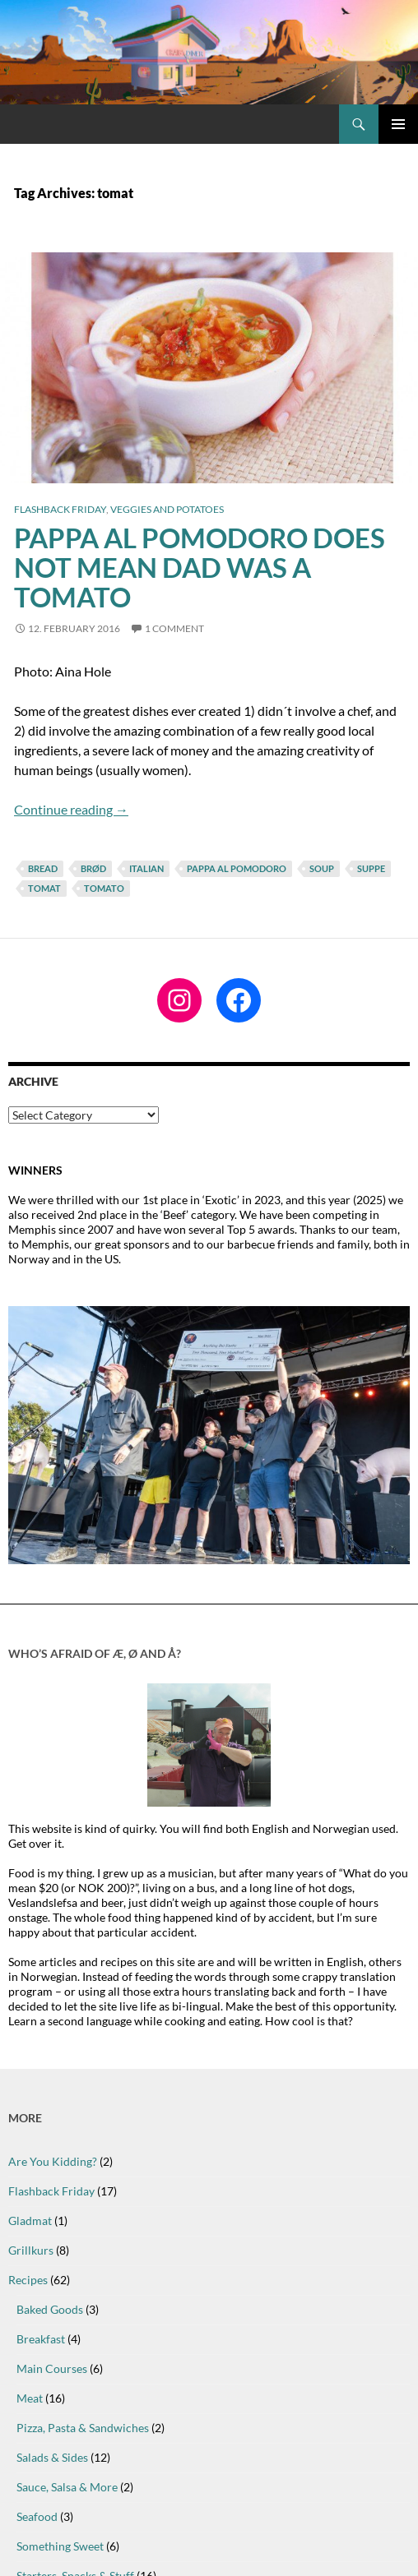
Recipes (28, 2280)
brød (93, 868)
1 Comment (174, 628)
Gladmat (30, 2220)
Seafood (37, 2516)
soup (321, 868)
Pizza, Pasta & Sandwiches (82, 2428)
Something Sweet (60, 2546)
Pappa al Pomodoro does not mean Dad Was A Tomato (199, 567)
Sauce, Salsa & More (67, 2487)
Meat (29, 2398)
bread (43, 868)
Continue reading (71, 809)
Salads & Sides (52, 2457)
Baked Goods (49, 2309)
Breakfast (40, 2339)
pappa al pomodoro (236, 868)
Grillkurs (30, 2250)
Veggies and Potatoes (167, 509)
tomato (104, 888)
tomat (44, 888)
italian (146, 868)
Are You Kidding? (52, 2161)
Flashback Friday (60, 509)
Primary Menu (398, 124)
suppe (371, 868)
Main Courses (51, 2368)
